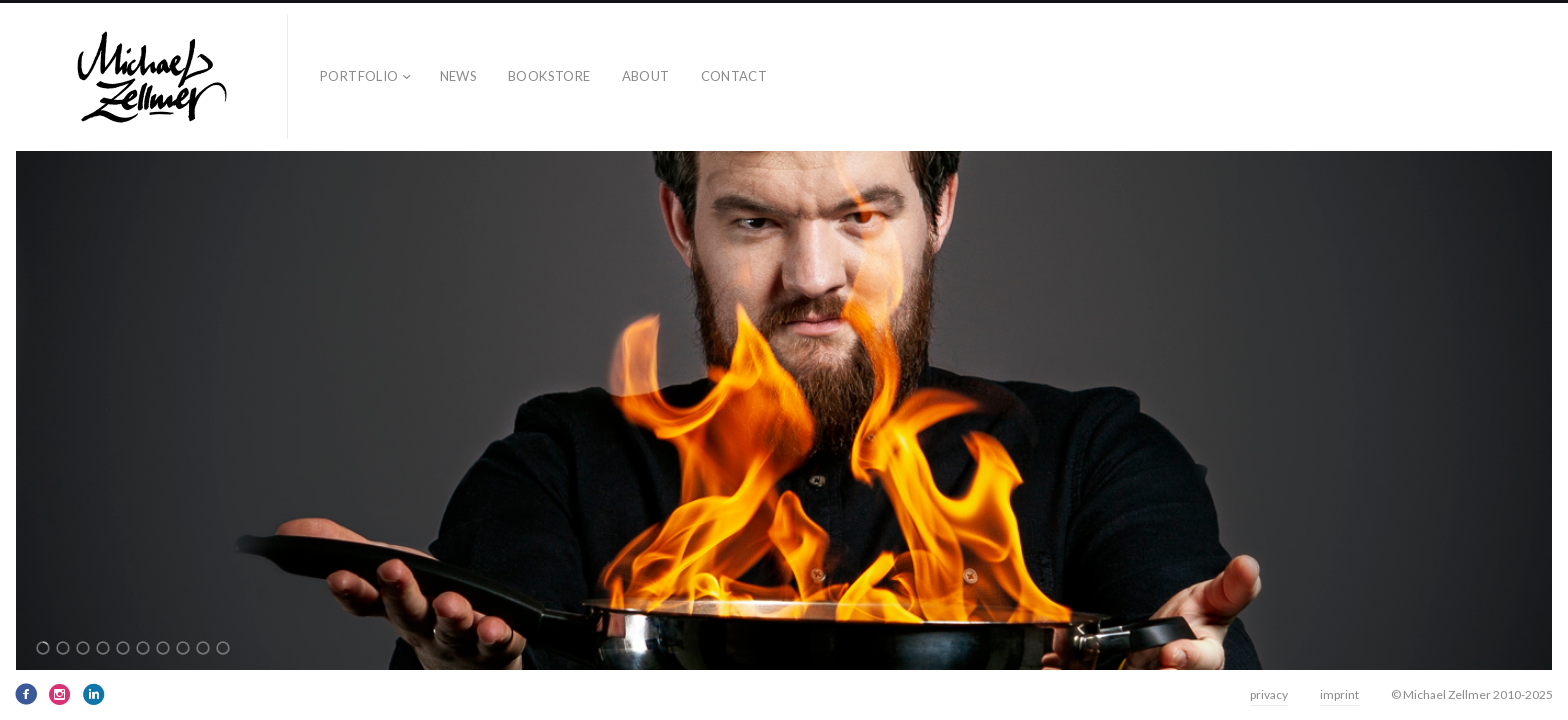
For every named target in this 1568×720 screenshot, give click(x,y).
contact (734, 76)
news (459, 76)
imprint (1339, 694)
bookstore (549, 76)
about (646, 76)
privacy (1269, 694)
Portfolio (359, 76)
